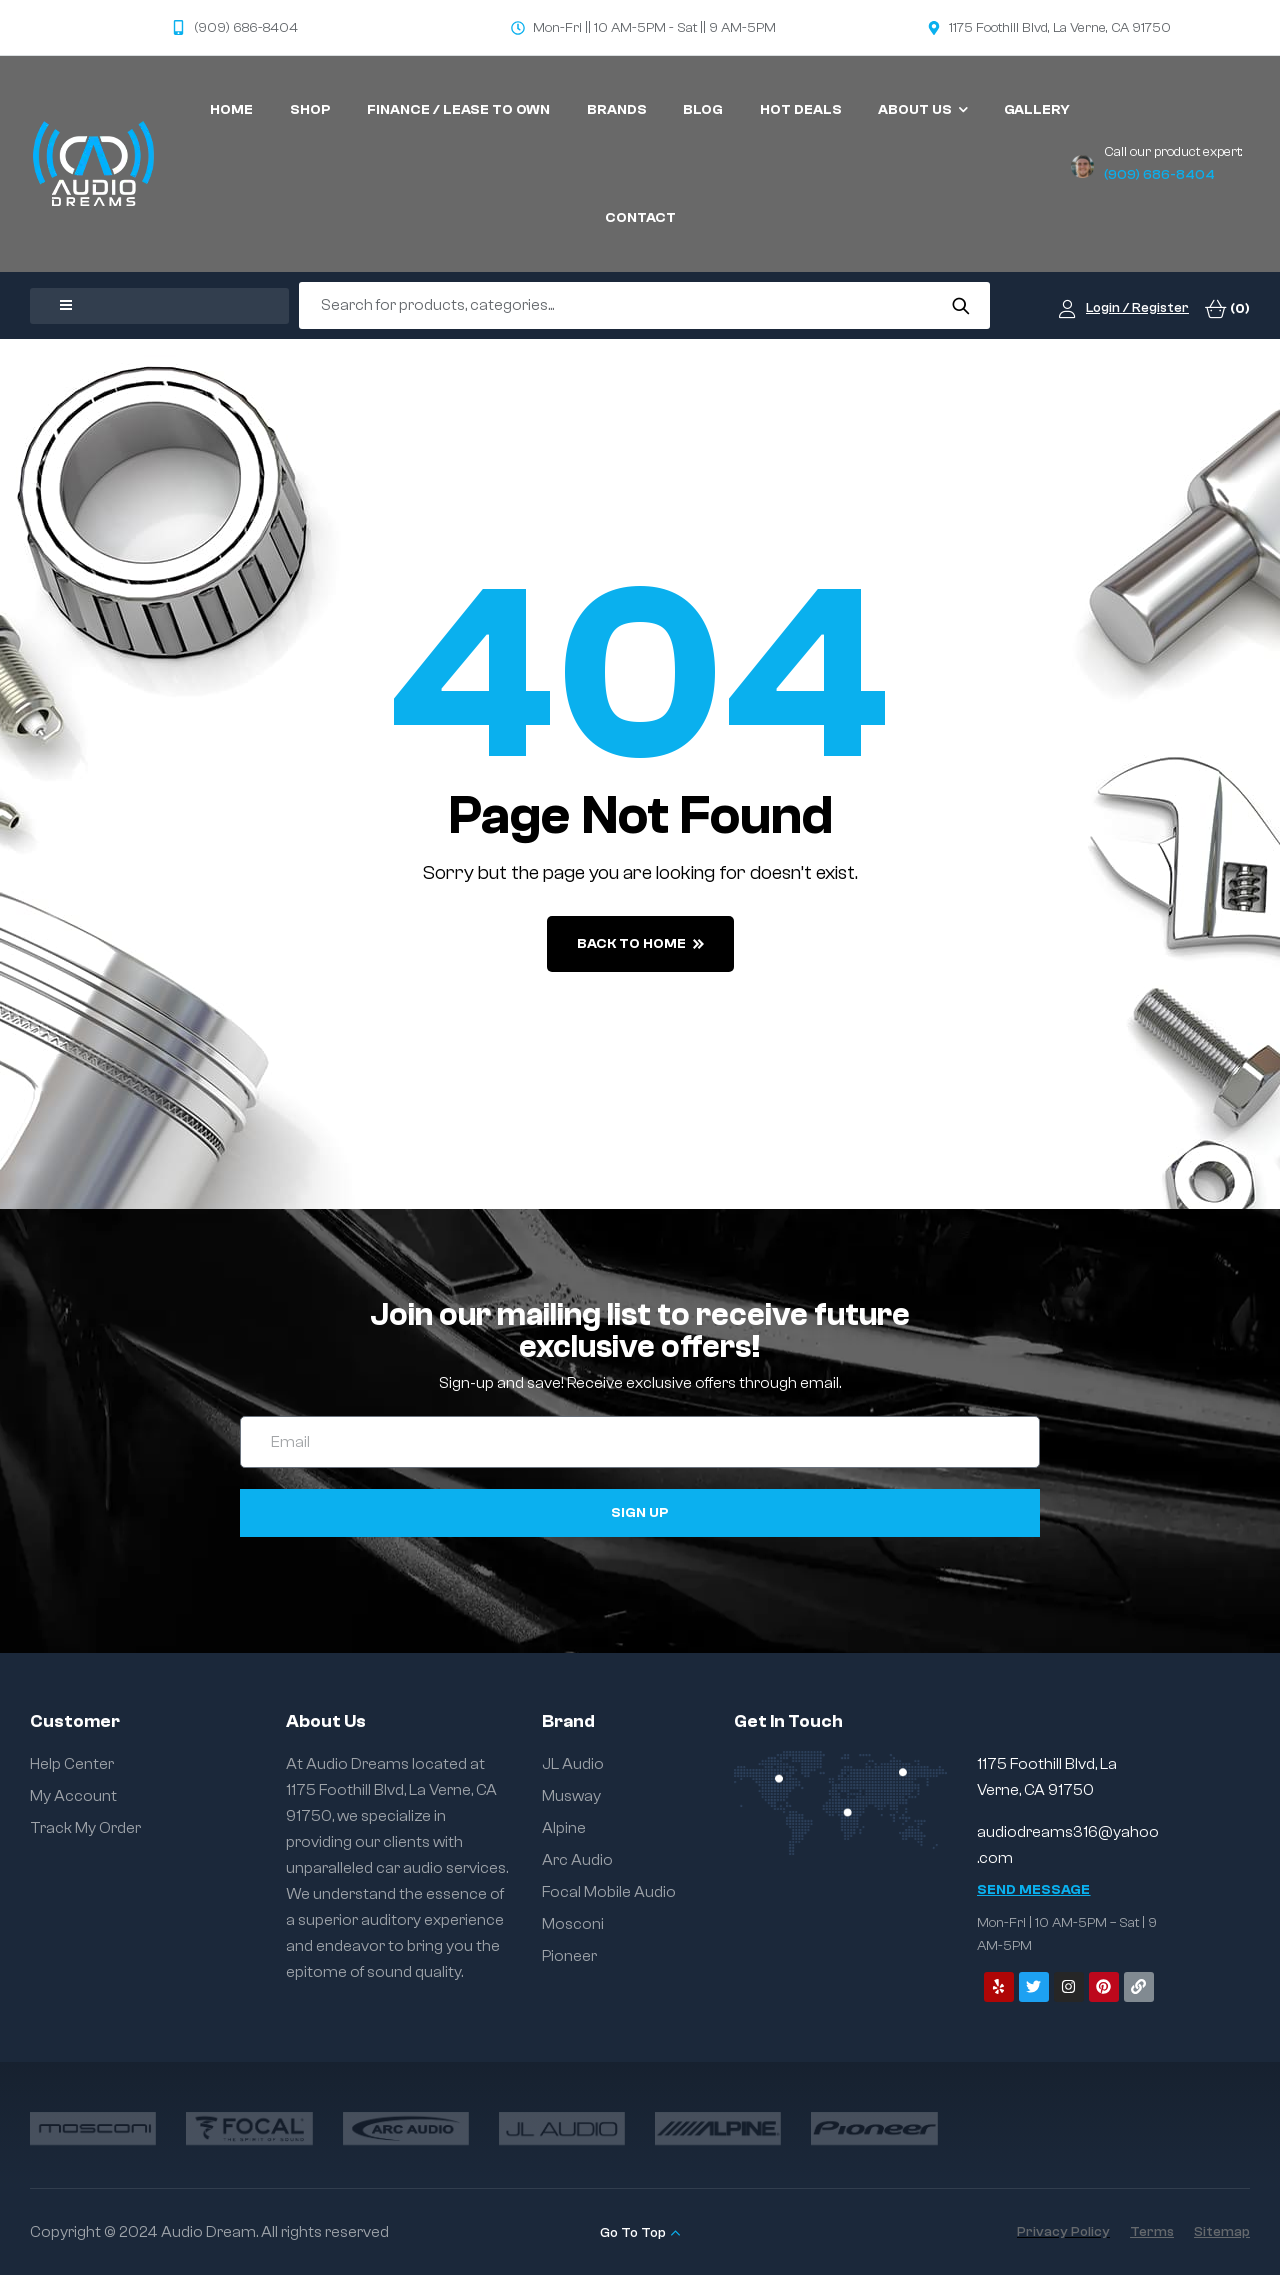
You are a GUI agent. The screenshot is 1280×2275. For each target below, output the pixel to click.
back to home (640, 944)
